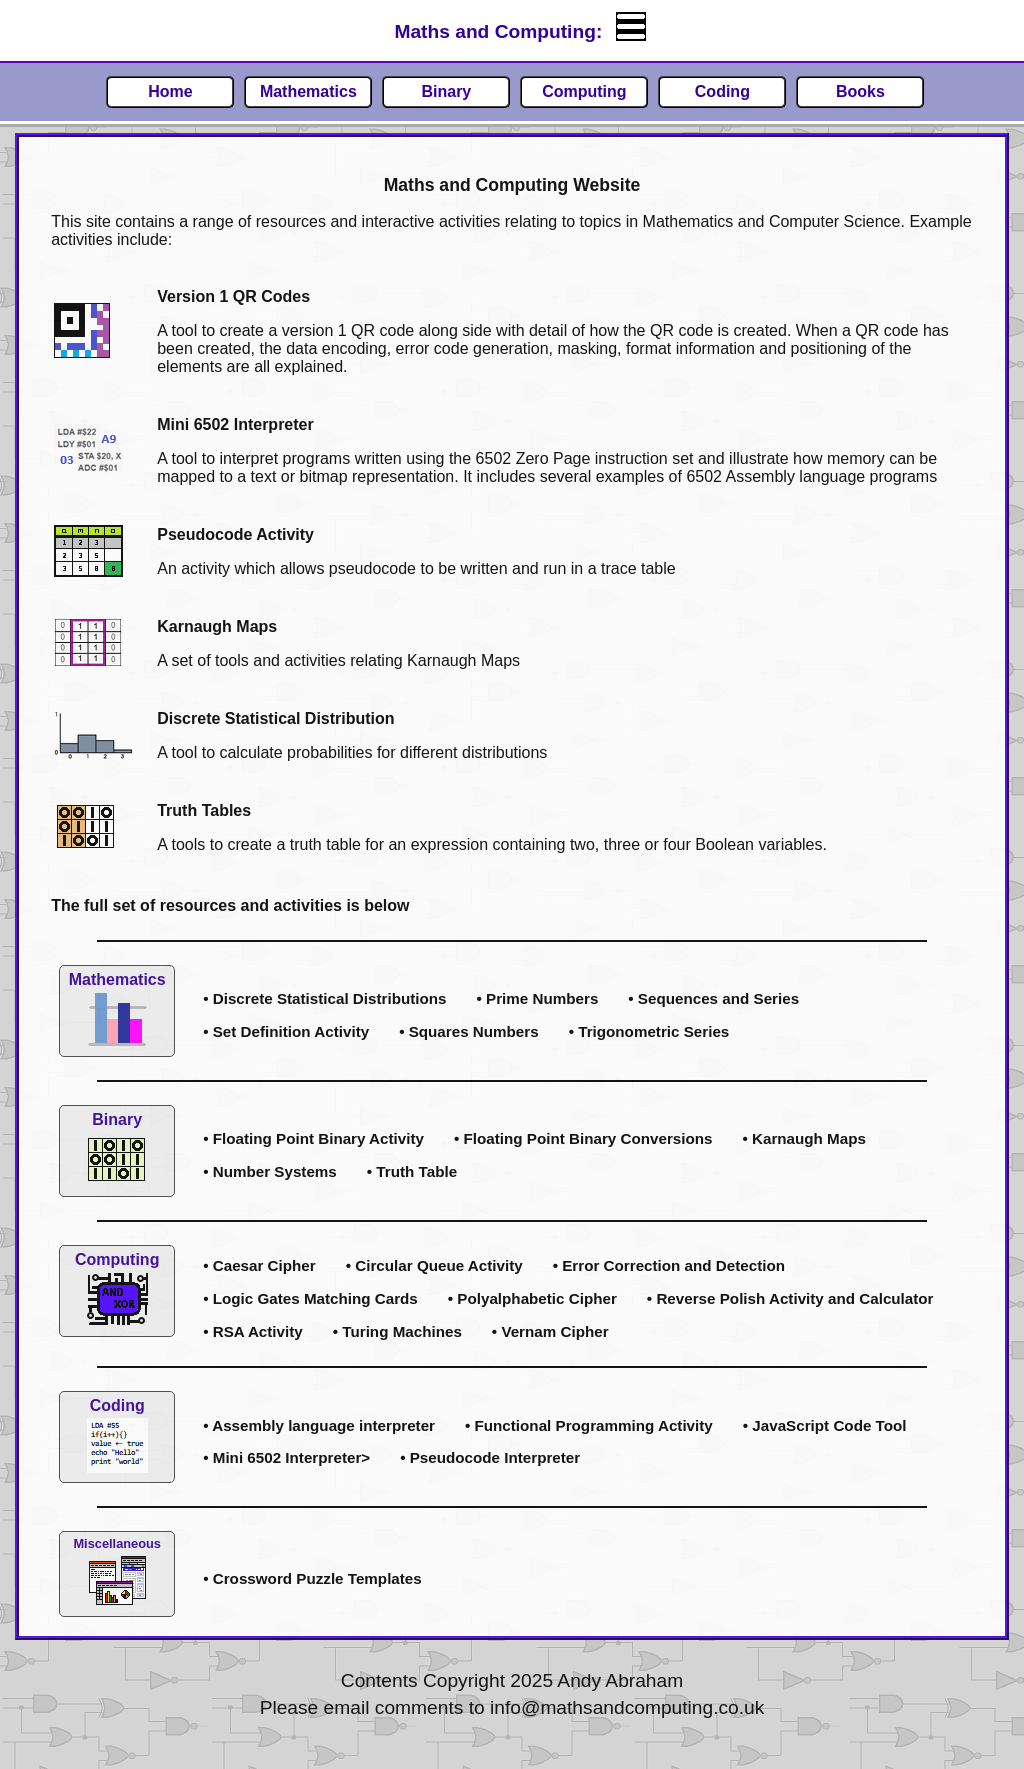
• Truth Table (412, 1171)
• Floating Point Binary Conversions (583, 1138)
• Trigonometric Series (649, 1031)
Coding (722, 91)
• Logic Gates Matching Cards (310, 1298)
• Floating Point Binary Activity (313, 1138)
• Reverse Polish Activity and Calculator (790, 1298)
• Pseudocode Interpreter (490, 1457)
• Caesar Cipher (259, 1265)
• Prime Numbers (538, 998)
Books (860, 91)
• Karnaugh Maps (803, 1138)
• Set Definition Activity (286, 1031)
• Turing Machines (397, 1331)
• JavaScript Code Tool (825, 1425)
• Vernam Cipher (550, 1331)
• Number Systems (270, 1171)
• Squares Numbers (469, 1031)
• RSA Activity (253, 1331)
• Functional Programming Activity (589, 1425)
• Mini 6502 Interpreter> (286, 1457)
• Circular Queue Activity (434, 1265)
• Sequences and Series (713, 998)
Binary (446, 91)
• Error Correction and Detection (669, 1265)
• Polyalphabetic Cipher (532, 1298)
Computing (584, 91)
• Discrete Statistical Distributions (324, 998)
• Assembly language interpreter (319, 1425)
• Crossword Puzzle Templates (312, 1578)
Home (170, 91)
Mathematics (308, 91)
